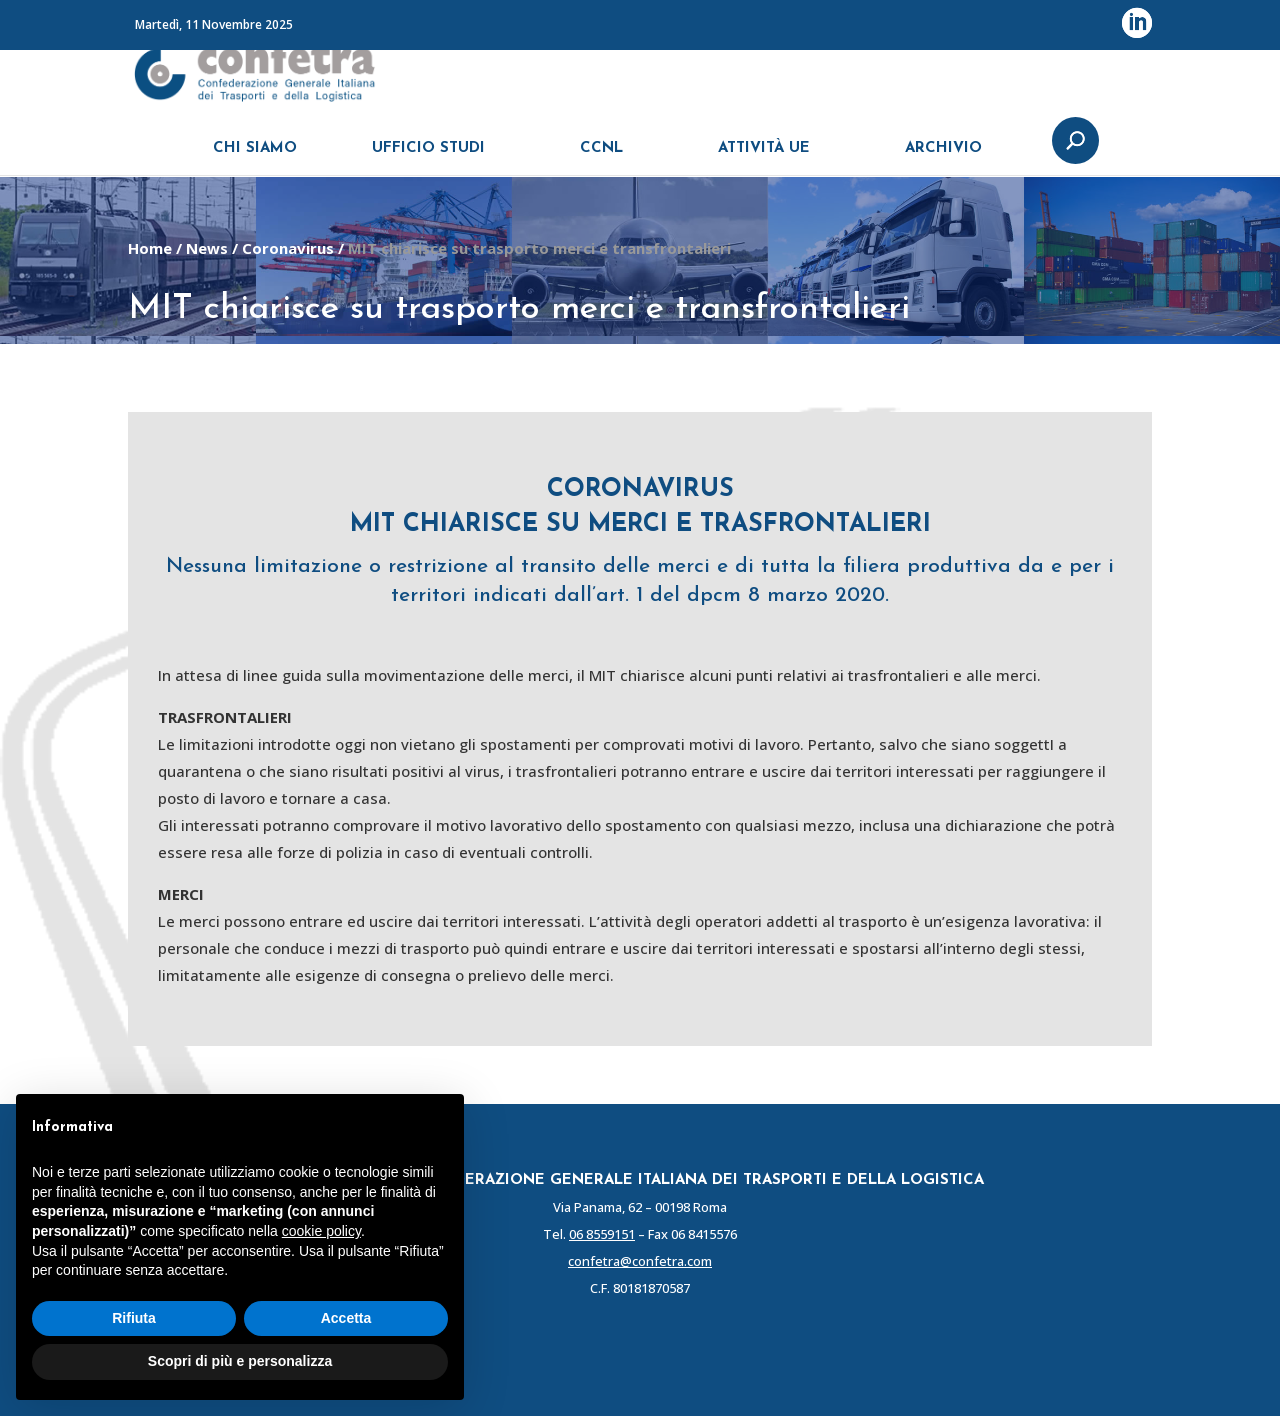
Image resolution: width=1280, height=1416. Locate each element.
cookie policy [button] (321, 1231)
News (207, 248)
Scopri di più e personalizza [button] (240, 1361)
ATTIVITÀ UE (764, 157)
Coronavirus (288, 248)
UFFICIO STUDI (428, 157)
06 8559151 (602, 1234)
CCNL (601, 157)
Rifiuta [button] (134, 1318)
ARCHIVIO (943, 157)
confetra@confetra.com (640, 1261)
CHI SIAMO (255, 157)
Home (150, 248)
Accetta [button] (346, 1318)
